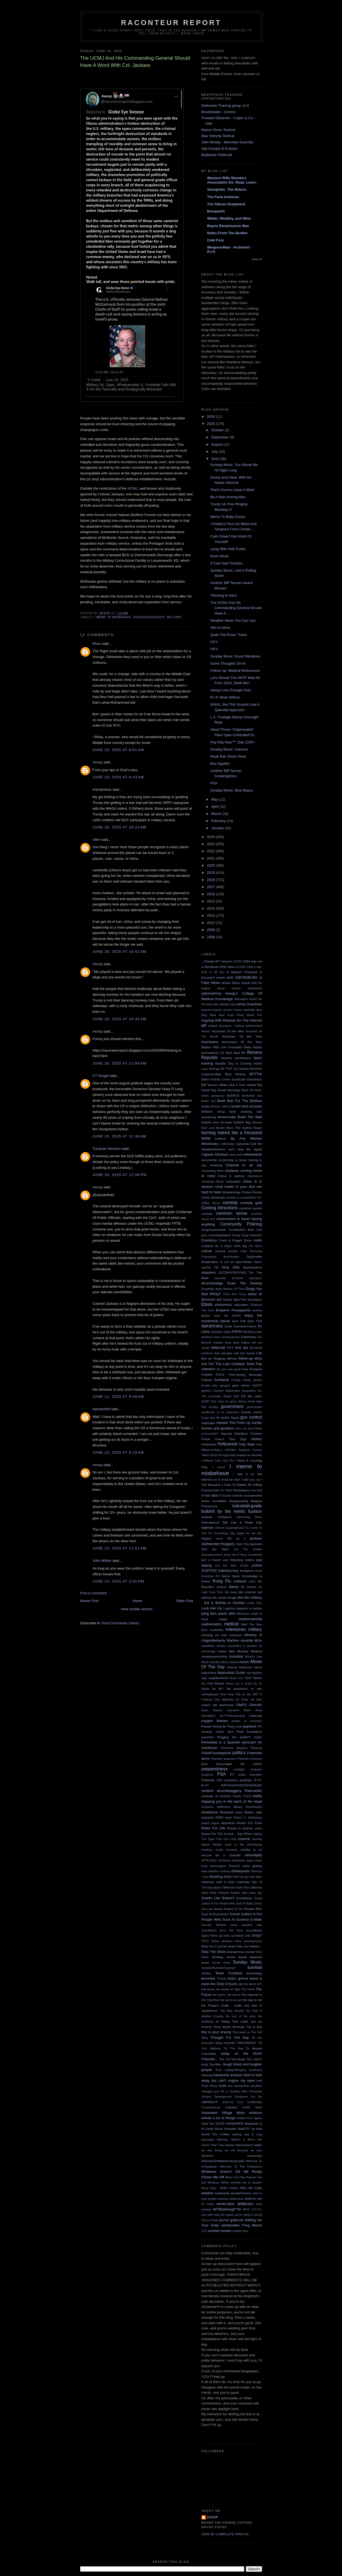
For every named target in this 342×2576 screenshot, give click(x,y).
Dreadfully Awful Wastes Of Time (222, 1288)
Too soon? (254, 2059)
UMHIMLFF (209, 2102)
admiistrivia (255, 988)
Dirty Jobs (231, 1267)
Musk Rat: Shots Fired (228, 756)
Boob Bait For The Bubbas (239, 1101)
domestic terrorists (228, 1278)
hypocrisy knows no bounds (242, 1455)
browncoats (226, 1117)
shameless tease (242, 1860)
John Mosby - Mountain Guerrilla (227, 142)
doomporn (255, 1278)
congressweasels (213, 1229)
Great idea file (210, 1417)
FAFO (236, 1332)
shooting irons (220, 1876)
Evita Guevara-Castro (240, 1326)
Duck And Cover (234, 1294)
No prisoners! (237, 1688)
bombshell (248, 1095)
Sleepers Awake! (229, 1892)
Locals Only (254, 1602)
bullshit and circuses (216, 1122)
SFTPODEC (209, 1860)
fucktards (221, 1380)
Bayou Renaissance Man (228, 226)
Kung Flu (222, 1581)
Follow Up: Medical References (235, 670)
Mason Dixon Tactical (218, 130)
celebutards (252, 1154)
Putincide (208, 1780)
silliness (256, 1887)
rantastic (207, 1796)
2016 (211, 894)
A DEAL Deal (244, 966)
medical (231, 1624)
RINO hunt (223, 1817)
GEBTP (257, 1385)
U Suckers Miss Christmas (244, 2091)
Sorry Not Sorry (231, 1930)
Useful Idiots (252, 2107)
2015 (211, 901)
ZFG (204, 2231)
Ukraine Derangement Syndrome (224, 2096)
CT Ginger (101, 1076)
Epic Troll (254, 1321)
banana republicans (236, 1058)
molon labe (226, 1651)
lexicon (222, 1587)
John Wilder (102, 1561)
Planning (256, 1748)
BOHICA (233, 1095)
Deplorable (254, 1256)
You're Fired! (209, 2220)
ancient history (233, 1009)
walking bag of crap (247, 2134)
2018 (211, 880)
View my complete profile (225, 2534)
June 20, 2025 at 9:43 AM (118, 777)
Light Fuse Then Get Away (219, 1592)
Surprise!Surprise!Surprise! (218, 1967)
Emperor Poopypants (233, 1310)
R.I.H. (258, 1780)
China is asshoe (231, 1176)
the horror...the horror (226, 1994)
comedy (230, 1202)
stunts (231, 1957)
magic (223, 1619)
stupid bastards (250, 1957)
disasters (208, 1272)
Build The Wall (250, 1117)
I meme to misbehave (113, 617)
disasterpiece (252, 1267)
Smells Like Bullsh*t (218, 1898)
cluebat (231, 1197)
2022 (211, 851)
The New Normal (231, 2010)
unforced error (232, 2102)
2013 (211, 915)
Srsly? (257, 1935)
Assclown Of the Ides (228, 1031)
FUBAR (206, 1374)
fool (204, 1364)
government (232, 1406)
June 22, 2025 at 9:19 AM (118, 1452)
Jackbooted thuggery (218, 1544)
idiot (214, 1495)
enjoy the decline (227, 1315)
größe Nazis (230, 1417)
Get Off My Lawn (248, 1396)
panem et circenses (247, 1721)
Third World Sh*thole (228, 2027)
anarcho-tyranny (211, 1009)
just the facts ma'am (231, 1565)
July (215, 451)
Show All (257, 259)
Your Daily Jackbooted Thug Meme (231, 2225)
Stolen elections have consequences (236, 1941)
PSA (213, 783)
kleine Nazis (231, 1576)
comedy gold (251, 1203)
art (203, 1025)
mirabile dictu (251, 1640)
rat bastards (223, 1796)
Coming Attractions (219, 1207)
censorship (209, 1160)
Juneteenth (255, 1554)
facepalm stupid (221, 1331)
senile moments (227, 1849)
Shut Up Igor (241, 1876)
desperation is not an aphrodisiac (226, 1262)
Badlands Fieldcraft (216, 155)
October (218, 430)
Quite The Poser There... (230, 635)
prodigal (239, 1769)
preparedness (214, 1769)
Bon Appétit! (220, 764)
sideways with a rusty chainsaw (225, 1882)
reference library (229, 1806)
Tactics (206, 1973)
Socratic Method (213, 1924)
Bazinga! (214, 1068)
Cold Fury (215, 240)
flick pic (206, 1358)
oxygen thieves (214, 1721)
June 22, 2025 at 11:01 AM (120, 1548)
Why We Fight (251, 2188)
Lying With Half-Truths (228, 549)
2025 (211, 424)
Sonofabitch (209, 1930)
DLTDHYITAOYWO (232, 1272)
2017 (211, 887)
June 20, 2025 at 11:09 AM (120, 1063)
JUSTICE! (209, 1570)
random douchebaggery (221, 1791)
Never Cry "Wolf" (241, 1678)
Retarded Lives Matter (237, 1812)
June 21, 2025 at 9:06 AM (118, 1397)
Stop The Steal (213, 1952)
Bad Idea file (235, 1052)
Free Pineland (252, 1369)
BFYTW (255, 1074)
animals (249, 1009)
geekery (206, 1390)
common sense (231, 1213)
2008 (211, 937)
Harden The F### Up (233, 1423)
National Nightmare (239, 1667)
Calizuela (242, 1143)
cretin (257, 1240)
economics (223, 1305)
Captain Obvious (214, 1154)
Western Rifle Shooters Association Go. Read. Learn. (232, 180)
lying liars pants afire (218, 1613)
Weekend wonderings (231, 2155)
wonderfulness (240, 2193)
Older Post (184, 1601)
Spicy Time (209, 1935)
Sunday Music (247, 1962)
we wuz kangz (211, 2150)
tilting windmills (225, 2043)
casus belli (236, 1154)
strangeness (235, 1951)
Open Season (212, 1710)
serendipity (253, 1855)
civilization (233, 1181)
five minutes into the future (234, 1353)
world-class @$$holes (235, 2204)
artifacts (213, 1025)
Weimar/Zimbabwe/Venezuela (222, 2161)
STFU (205, 1941)
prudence (207, 1774)
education (241, 1304)
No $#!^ (218, 1688)
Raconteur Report (171, 22)
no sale (256, 1688)
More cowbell (229, 1662)
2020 (211, 865)
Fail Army (249, 1331)
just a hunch (211, 1560)
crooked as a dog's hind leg (224, 1246)
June (215, 459)
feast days (232, 1342)
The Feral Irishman (223, 197)
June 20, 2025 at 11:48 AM (120, 1136)
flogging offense (225, 1358)
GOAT (205, 1401)
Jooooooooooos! (149, 617)
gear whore (241, 1385)
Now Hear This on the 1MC (239, 1694)
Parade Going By (213, 1726)
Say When (244, 1833)
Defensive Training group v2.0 (225, 105)
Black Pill (247, 1090)
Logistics (229, 1608)
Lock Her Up (211, 1608)
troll (259, 2080)
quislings (245, 1780)
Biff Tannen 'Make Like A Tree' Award (228, 1085)
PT (232, 1774)
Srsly (247, 1935)
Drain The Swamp (244, 1283)
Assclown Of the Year (242, 1036)
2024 (211, 837)
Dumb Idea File (234, 1299)
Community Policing (241, 1224)
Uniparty (231, 2107)
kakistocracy (229, 1570)
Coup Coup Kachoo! (247, 1235)
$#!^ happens (223, 961)
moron (244, 1662)
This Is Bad (254, 2027)
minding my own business (221, 1635)
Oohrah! (255, 1705)
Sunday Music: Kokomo (229, 749)
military (174, 617)
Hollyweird (208, 1444)
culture (206, 1251)
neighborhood (218, 1678)
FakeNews (248, 1337)
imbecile (237, 1495)
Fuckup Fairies (241, 1380)
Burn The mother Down (244, 1127)
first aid (241, 1348)
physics (242, 1748)
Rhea (97, 644)
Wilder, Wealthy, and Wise (229, 218)
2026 (211, 416)
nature (258, 1667)
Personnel (226, 1748)
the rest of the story (241, 2016)
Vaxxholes (209, 2113)
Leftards (240, 1581)
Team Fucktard (228, 1973)
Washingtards (244, 2145)
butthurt (220, 1138)
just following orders (238, 1560)
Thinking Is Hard (223, 595)
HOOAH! (230, 1449)
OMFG (241, 1705)
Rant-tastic (253, 1791)
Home (137, 1601)
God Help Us (220, 1401)
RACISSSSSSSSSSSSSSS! (241, 1785)
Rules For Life (213, 1828)
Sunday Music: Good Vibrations (235, 656)
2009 (211, 930)
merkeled (216, 1629)
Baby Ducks (253, 1047)
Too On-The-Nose (232, 2059)
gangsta (225, 1385)
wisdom (207, 2193)
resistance (209, 1812)
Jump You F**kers (235, 1554)
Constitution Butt (241, 1229)
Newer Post (89, 1601)
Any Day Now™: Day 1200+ (232, 742)
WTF (246, 2209)
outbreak (255, 1715)
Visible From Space (249, 2118)
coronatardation (220, 1235)
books (205, 1106)
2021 (211, 858)
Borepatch (216, 211)
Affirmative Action (246, 999)
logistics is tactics (249, 1608)
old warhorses (223, 1705)
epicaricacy (212, 1326)
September (220, 437)
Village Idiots (233, 2113)
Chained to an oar (244, 1165)
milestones (235, 1629)
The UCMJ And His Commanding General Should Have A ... (236, 608)
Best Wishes (235, 1074)
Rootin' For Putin (249, 1823)
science (244, 1839)
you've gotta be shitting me (240, 2220)
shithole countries (219, 1871)
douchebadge (212, 1283)
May (215, 799)
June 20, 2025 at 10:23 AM (120, 827)
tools (204, 2064)
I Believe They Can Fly (217, 1460)
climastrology (231, 1192)
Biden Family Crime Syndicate (223, 1079)
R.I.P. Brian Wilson (225, 697)
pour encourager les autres (231, 1763)
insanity (206, 1517)
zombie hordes (219, 2231)
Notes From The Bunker (227, 233)
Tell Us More (220, 628)
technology (254, 1973)
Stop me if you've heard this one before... (231, 1946)
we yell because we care (243, 2150)
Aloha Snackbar (249, 1004)
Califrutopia (227, 1143)
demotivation (231, 1256)
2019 (211, 873)
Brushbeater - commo (218, 112)
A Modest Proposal (242, 972)
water (258, 2145)
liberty (234, 1587)
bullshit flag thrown (248, 1122)
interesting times (249, 1517)
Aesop (98, 762)
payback (249, 1726)
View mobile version (136, 1609)
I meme (218, 1467)
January (218, 828)
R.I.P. (205, 1785)
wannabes (207, 2139)
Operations (208, 1715)
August (217, 444)
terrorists (208, 1978)
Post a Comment (93, 1593)
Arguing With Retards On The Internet (231, 1020)
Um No (256, 2096)
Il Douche (225, 1495)
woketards (222, 2193)
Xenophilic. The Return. (227, 189)
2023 (211, 844)
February (219, 821)
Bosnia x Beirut (220, 1106)
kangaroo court (251, 1570)
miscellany (208, 1645)
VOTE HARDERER (230, 2123)
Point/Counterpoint (216, 1753)
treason (236, 2075)
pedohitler (207, 1737)
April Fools (226, 1015)
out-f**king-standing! (232, 1715)
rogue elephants (223, 1823)
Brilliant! (207, 1111)
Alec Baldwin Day (224, 1004)
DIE (216, 1267)
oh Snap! (242, 1699)
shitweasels (240, 1871)
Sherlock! (234, 1866)
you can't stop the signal (217, 2214)
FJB (259, 1353)
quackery (230, 1780)
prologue (256, 1769)
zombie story (240, 2231)
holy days (247, 1444)
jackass (256, 1538)
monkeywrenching (214, 1656)
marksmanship (250, 1619)
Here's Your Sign (231, 1439)
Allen (97, 839)
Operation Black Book (244, 1710)
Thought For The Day (229, 2037)
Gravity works (251, 1412)
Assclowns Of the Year (242, 1042)
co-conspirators (246, 1197)
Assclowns (209, 1042)
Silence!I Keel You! (236, 1887)
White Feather (229, 2188)
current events (226, 1251)
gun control (251, 1417)
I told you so (250, 1479)
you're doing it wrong (248, 2214)
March (216, 814)
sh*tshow (224, 1860)
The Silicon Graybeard (226, 204)
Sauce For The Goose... (218, 1833)
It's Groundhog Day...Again (226, 1533)
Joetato (257, 1549)
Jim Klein (220, 1549)
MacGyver (243, 1613)
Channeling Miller (212, 1170)
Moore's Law (253, 1656)
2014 (211, 908)
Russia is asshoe (240, 1828)
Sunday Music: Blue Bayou (231, 790)
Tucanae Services (107, 1149)
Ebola (206, 1304)
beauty (244, 1068)
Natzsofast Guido (231, 1673)
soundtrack (254, 1930)
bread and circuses (246, 1106)
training (206, 2075)
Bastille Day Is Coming (233, 1063)
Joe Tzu (241, 1549)
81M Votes (227, 966)
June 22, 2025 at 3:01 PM (118, 1581)
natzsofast (208, 1672)
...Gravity (207, 961)
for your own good (228, 1369)
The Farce (248, 1989)
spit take (224, 1935)
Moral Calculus (210, 1662)
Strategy (218, 1957)
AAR (230, 977)
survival (254, 1967)
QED (219, 1780)
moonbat (236, 1656)
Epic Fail (239, 1321)
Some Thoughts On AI (228, 663)
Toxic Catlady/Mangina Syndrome (238, 2070)
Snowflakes (244, 1898)
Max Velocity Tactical (218, 136)
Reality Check (242, 1796)
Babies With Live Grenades (222, 1047)
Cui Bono (255, 1246)
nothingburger (210, 1694)
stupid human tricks (215, 1962)
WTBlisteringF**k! (227, 2209)
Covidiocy (209, 1240)
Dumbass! (254, 1299)
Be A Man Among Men (228, 497)
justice (257, 1565)
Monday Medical (249, 1651)
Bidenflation (254, 1079)
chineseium (254, 1176)
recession (207, 1806)
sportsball (237, 1935)
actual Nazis (231, 982)
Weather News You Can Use (233, 620)
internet (207, 1528)
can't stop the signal (245, 1149)
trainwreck (221, 2075)
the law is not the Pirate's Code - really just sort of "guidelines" (231, 2005)
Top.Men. (215, 2064)
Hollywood (227, 1444)
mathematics (211, 1624)
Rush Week (219, 556)
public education (250, 1774)
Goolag (213, 1407)
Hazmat (226, 1433)
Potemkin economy (249, 1758)
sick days (256, 1876)
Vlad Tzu (207, 2123)
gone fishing (238, 1401)
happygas (208, 1423)
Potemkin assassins (223, 1758)
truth (222, 2086)
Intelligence (224, 1517)
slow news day (252, 1892)
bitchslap (233, 1090)
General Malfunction (226, 1390)
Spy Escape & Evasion (219, 148)
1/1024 (237, 961)
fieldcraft (218, 1348)
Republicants (253, 1806)
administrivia (211, 993)
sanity (258, 1828)
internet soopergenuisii (229, 1527)
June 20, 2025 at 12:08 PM (120, 1175)
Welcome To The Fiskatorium (241, 2166)
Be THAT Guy (230, 1068)
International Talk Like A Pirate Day (231, 1522)
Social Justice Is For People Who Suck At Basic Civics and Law (231, 1904)
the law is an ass (231, 2000)
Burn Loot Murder (213, 1127)
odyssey (228, 1699)
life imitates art (251, 1587)
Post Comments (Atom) (120, 1623)
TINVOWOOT (247, 2043)
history (256, 1439)
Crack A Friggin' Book (235, 1240)
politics (239, 1752)
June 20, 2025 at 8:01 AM (118, 750)
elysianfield (101, 1409)
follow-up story (250, 1358)
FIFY (214, 642)
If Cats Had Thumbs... (227, 563)
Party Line (234, 1726)
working (223, 2198)
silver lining (208, 1892)
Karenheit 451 (210, 1576)
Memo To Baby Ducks (227, 517)
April (215, 806)
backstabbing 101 (213, 1052)
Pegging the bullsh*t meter (239, 1737)
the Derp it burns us (227, 1984)
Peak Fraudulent (249, 1731)
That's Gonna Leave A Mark (232, 490)
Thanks (221, 1978)
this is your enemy (216, 2032)
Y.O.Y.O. (256, 2209)
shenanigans (218, 1866)
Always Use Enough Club (230, 690)
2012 (211, 923)
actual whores (229, 988)
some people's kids (246, 1924)
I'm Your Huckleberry (235, 1490)
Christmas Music (212, 1181)
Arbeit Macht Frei (249, 1015)
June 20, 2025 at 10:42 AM (120, 951)
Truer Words (209, 2085)
